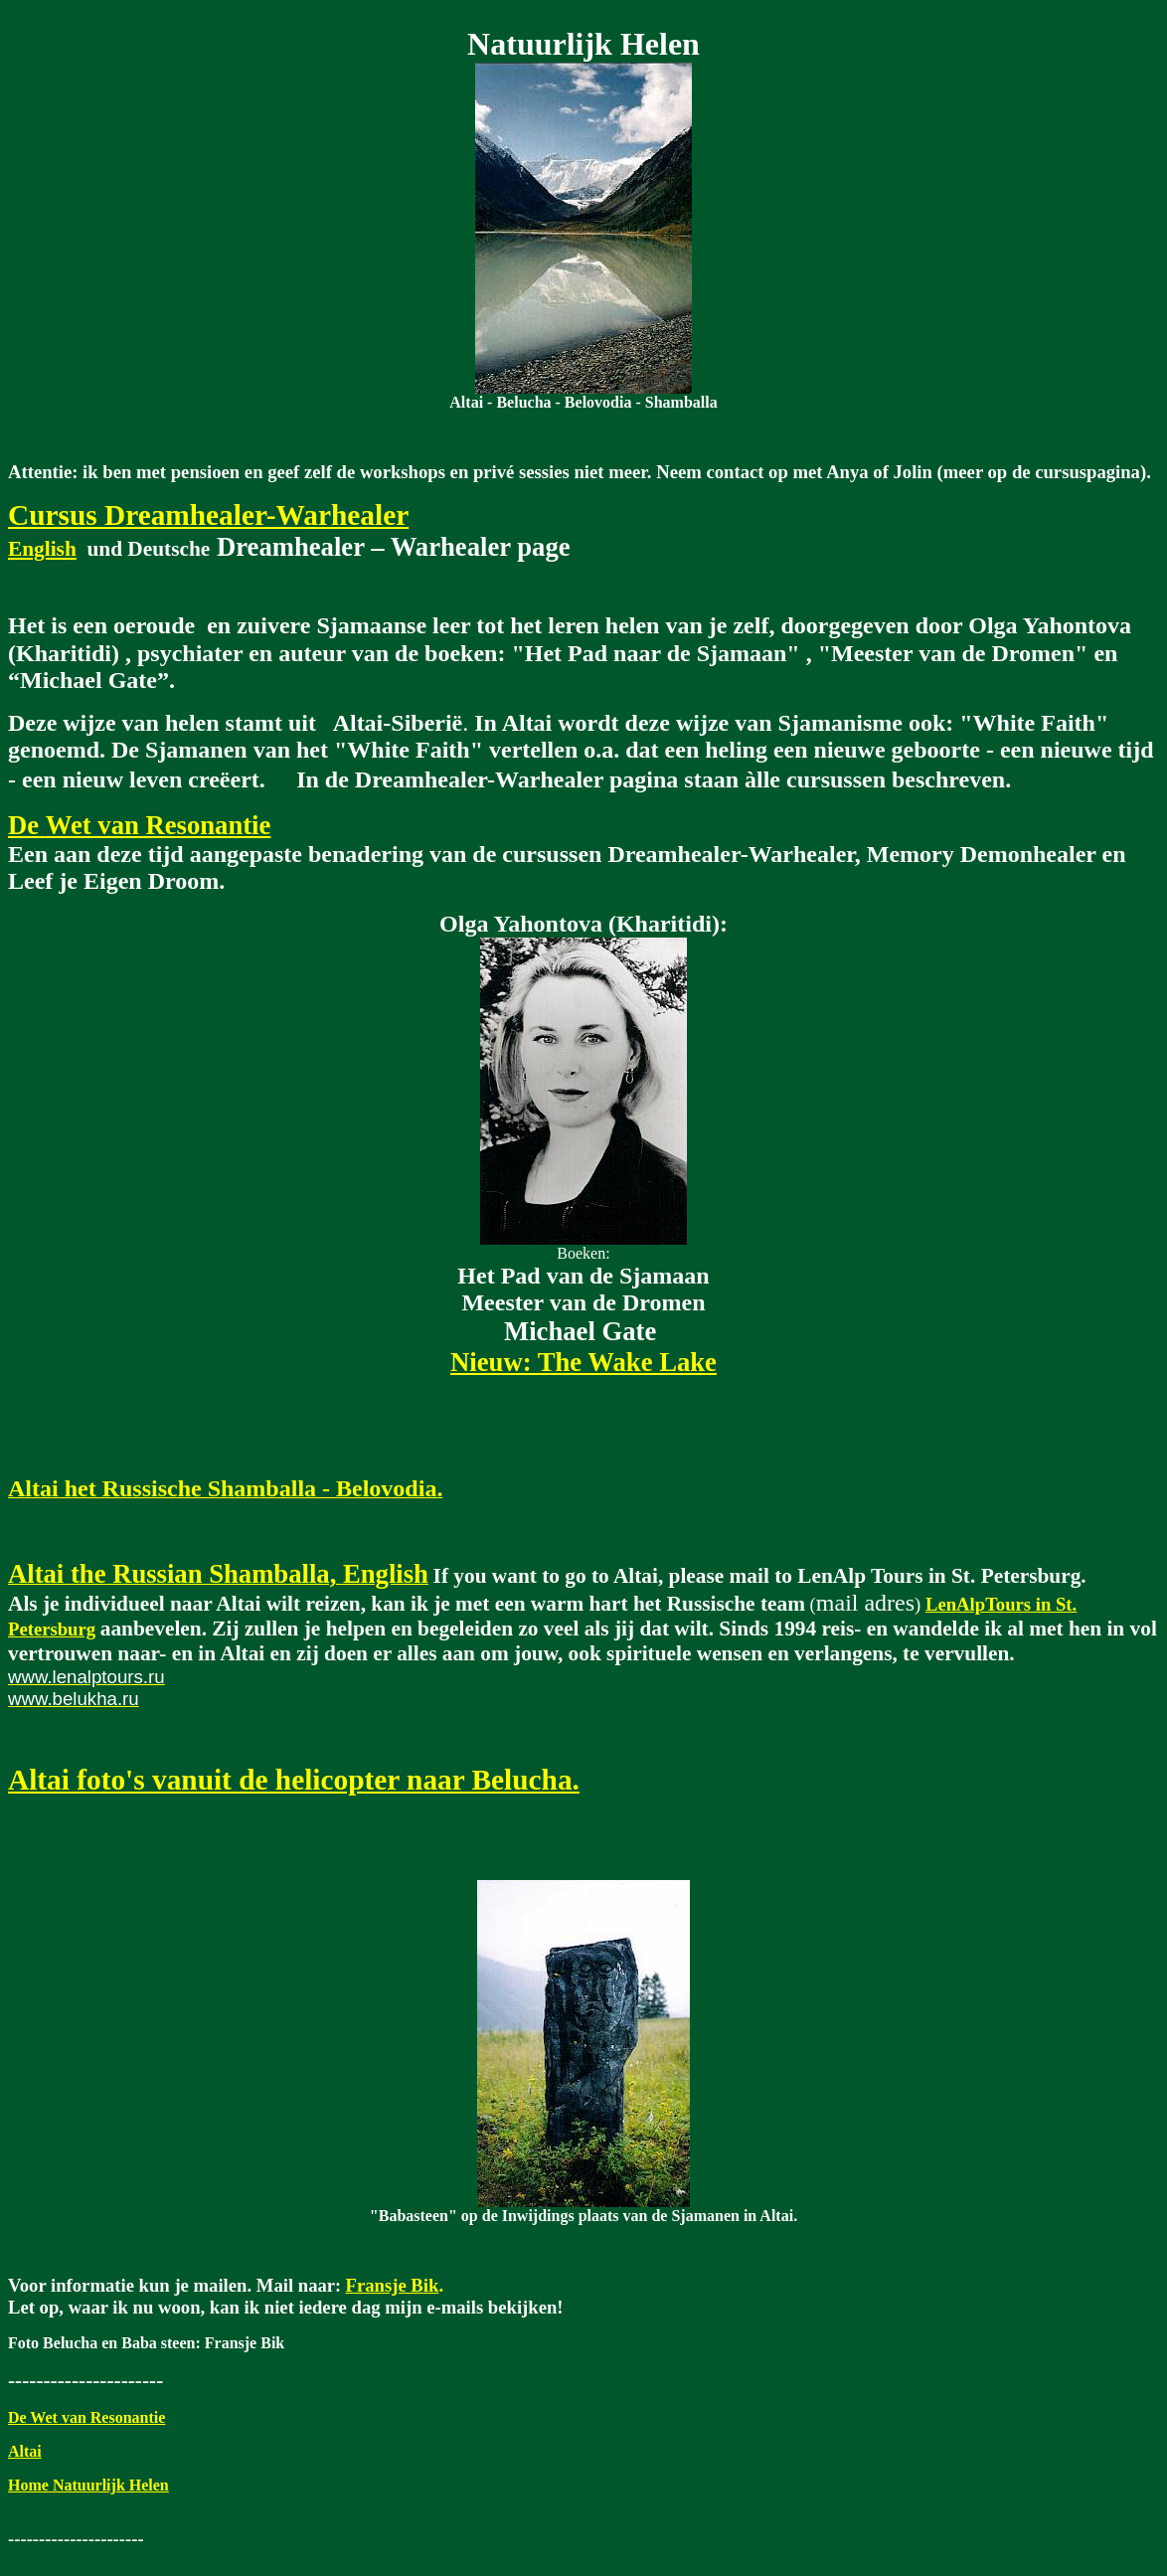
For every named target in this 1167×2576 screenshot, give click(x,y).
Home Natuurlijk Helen (88, 2485)
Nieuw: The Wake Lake (583, 1362)
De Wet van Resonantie (86, 2417)
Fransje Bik (392, 2285)
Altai (25, 2451)
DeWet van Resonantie (139, 825)
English (42, 549)
